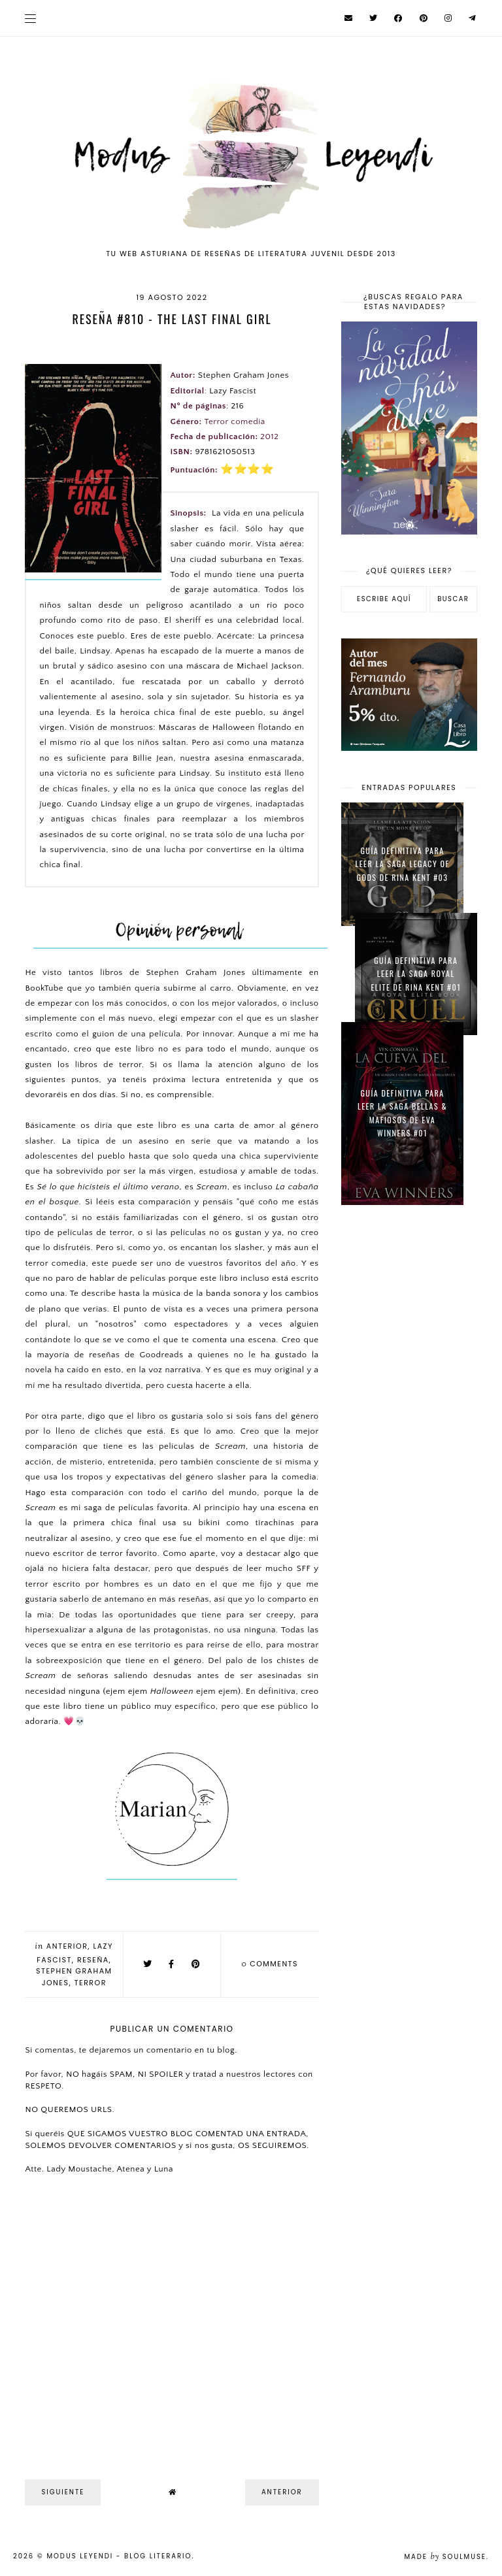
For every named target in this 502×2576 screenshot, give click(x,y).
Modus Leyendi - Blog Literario (119, 2556)
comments (269, 1963)
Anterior (67, 1946)
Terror (91, 1982)
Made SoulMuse (445, 2557)
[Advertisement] (409, 1293)
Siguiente (62, 2492)
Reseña (93, 1960)
